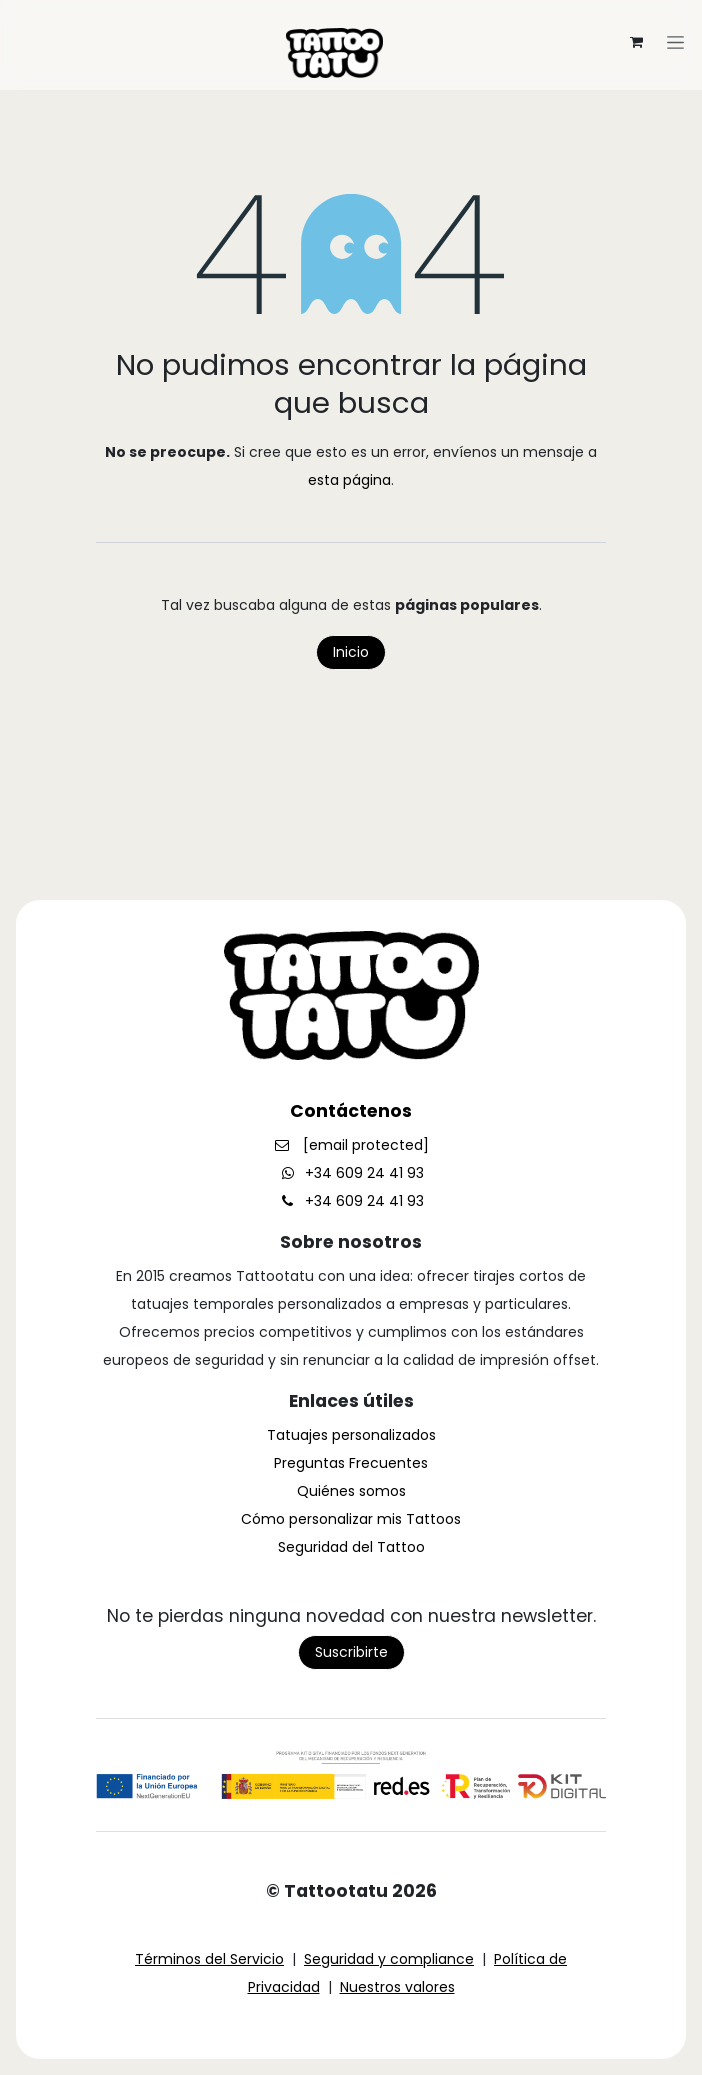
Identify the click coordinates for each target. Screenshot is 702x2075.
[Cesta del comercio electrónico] (636, 42)
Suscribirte (351, 1652)
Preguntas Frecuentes (351, 1463)
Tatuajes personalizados (351, 1435)
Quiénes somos (351, 1491)
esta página (349, 480)
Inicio (351, 652)
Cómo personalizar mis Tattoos (351, 1519)
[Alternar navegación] (351, 16)
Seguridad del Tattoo (351, 1547)
